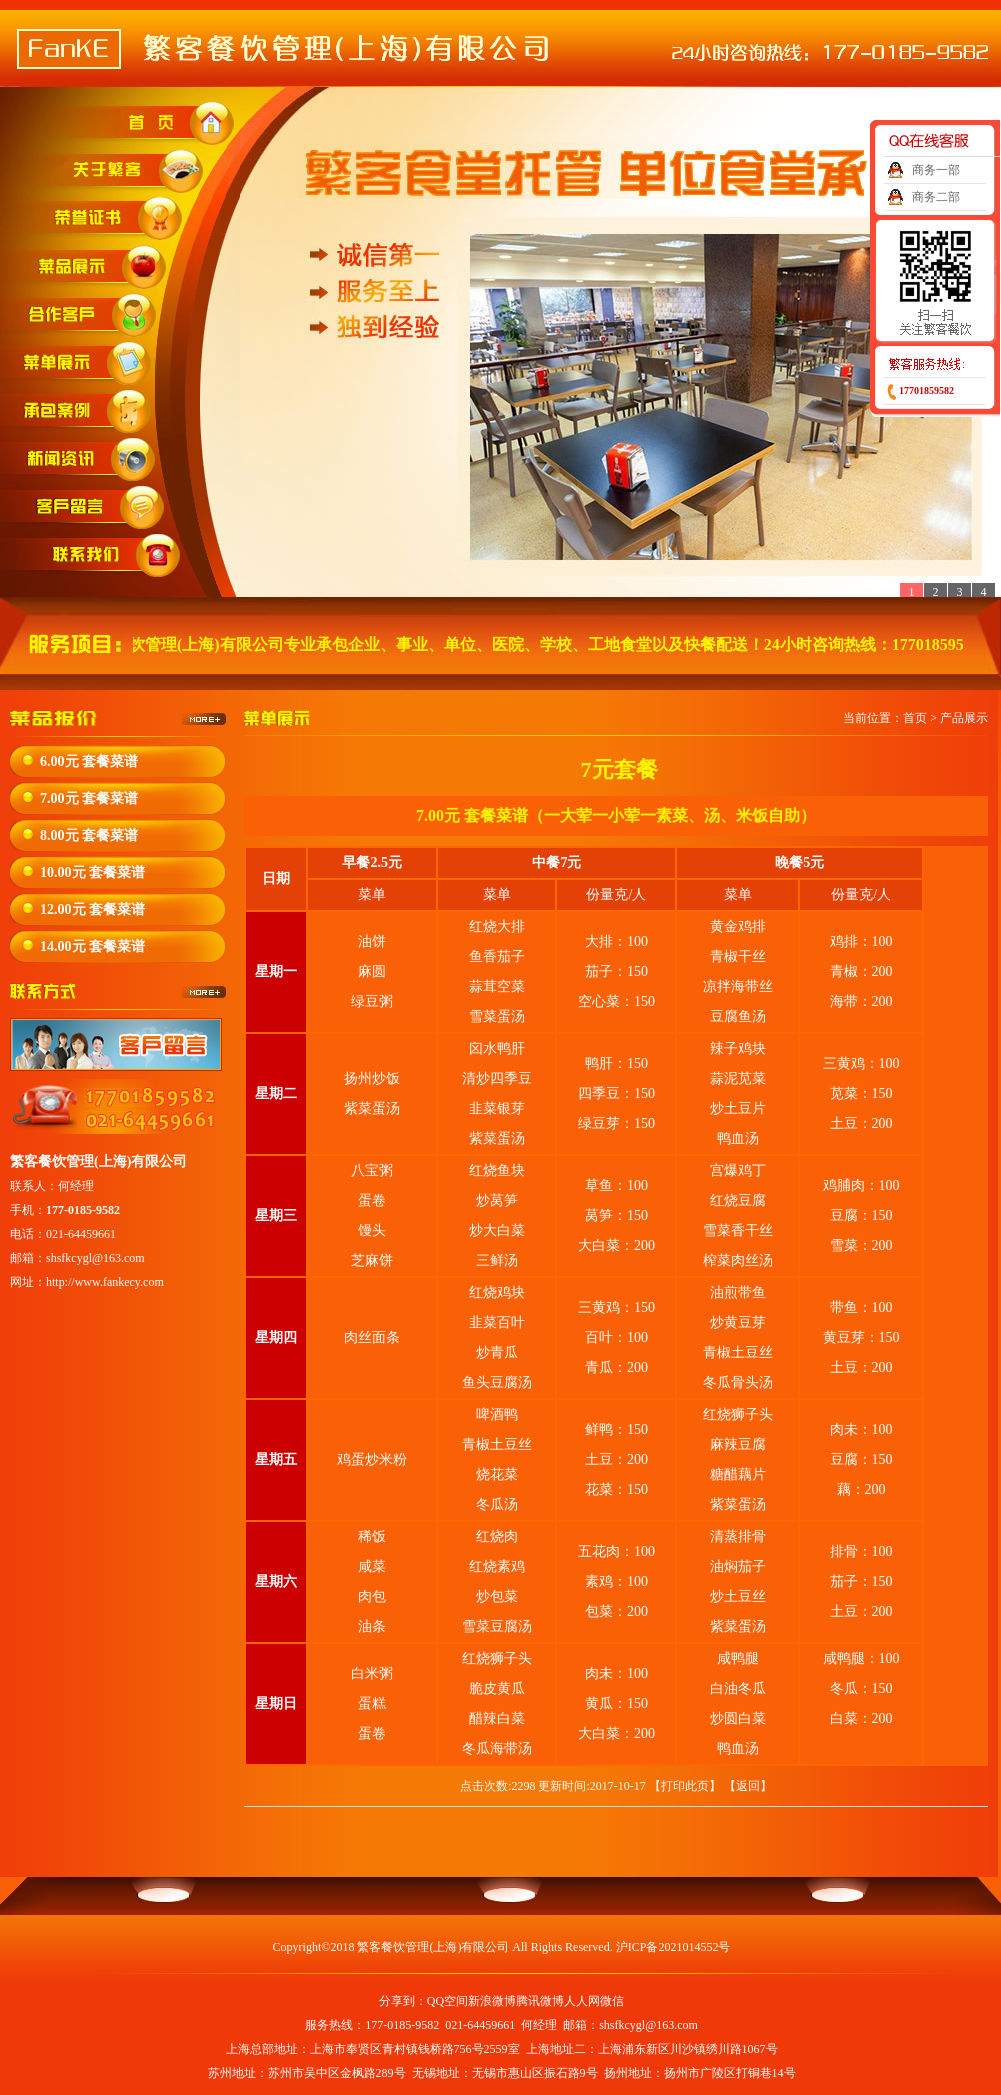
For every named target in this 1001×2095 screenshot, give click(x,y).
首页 (915, 718)
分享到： (403, 2001)
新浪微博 (492, 2001)
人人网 (582, 2001)
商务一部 (936, 170)
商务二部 (936, 197)
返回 (748, 1786)
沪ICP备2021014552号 (673, 1947)
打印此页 (685, 1786)
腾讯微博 (540, 2001)
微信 (612, 2001)
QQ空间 (447, 2001)
